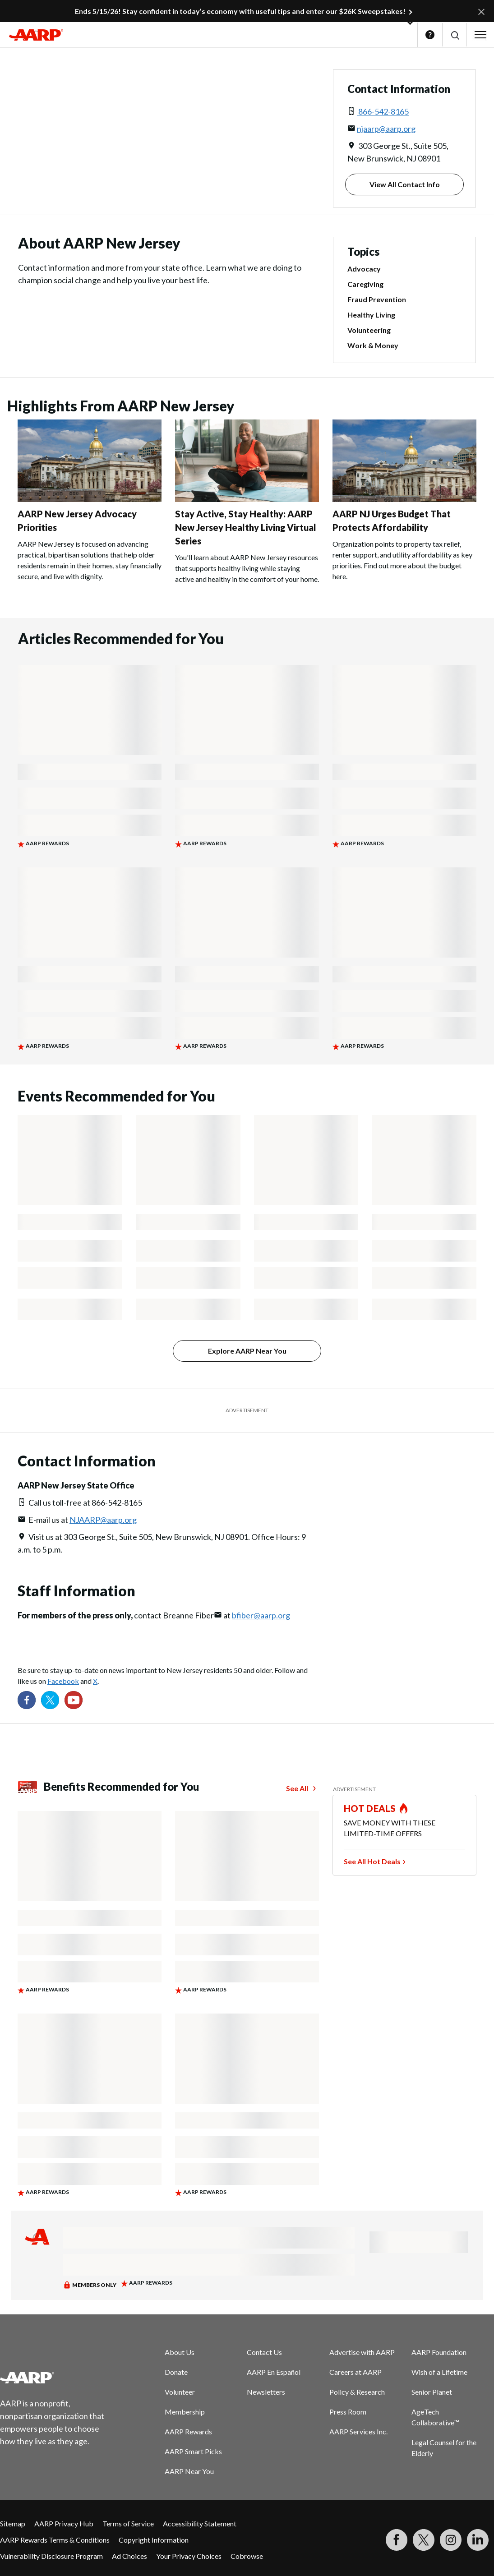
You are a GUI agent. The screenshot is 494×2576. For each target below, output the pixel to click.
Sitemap (12, 2523)
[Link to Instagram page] (451, 2540)
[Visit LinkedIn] (478, 2540)
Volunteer (180, 2391)
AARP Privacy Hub (63, 2523)
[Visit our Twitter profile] (50, 1700)
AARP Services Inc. (358, 2431)
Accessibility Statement (199, 2523)
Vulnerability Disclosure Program (51, 2556)
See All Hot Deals (372, 1861)
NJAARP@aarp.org (103, 1520)
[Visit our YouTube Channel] (74, 1700)
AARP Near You (189, 2471)
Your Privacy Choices (189, 2556)
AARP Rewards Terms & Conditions (55, 2539)
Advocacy (364, 268)
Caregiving (365, 284)
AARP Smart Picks (193, 2451)
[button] (454, 35)
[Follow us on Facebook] (27, 1700)
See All (297, 1788)
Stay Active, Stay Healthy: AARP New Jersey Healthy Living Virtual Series (245, 527)
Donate (176, 2372)
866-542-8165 (383, 111)
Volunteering (369, 330)
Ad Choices (129, 2556)
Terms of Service (128, 2523)
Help (429, 34)
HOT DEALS (370, 1808)
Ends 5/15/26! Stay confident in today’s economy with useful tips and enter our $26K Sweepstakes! (240, 11)
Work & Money (372, 345)
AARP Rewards (188, 2431)
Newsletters (266, 2391)
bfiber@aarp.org (261, 1615)
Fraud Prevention (376, 299)
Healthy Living (371, 314)
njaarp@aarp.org (386, 129)
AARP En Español (273, 2372)
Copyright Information (154, 2539)
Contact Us (264, 2352)
